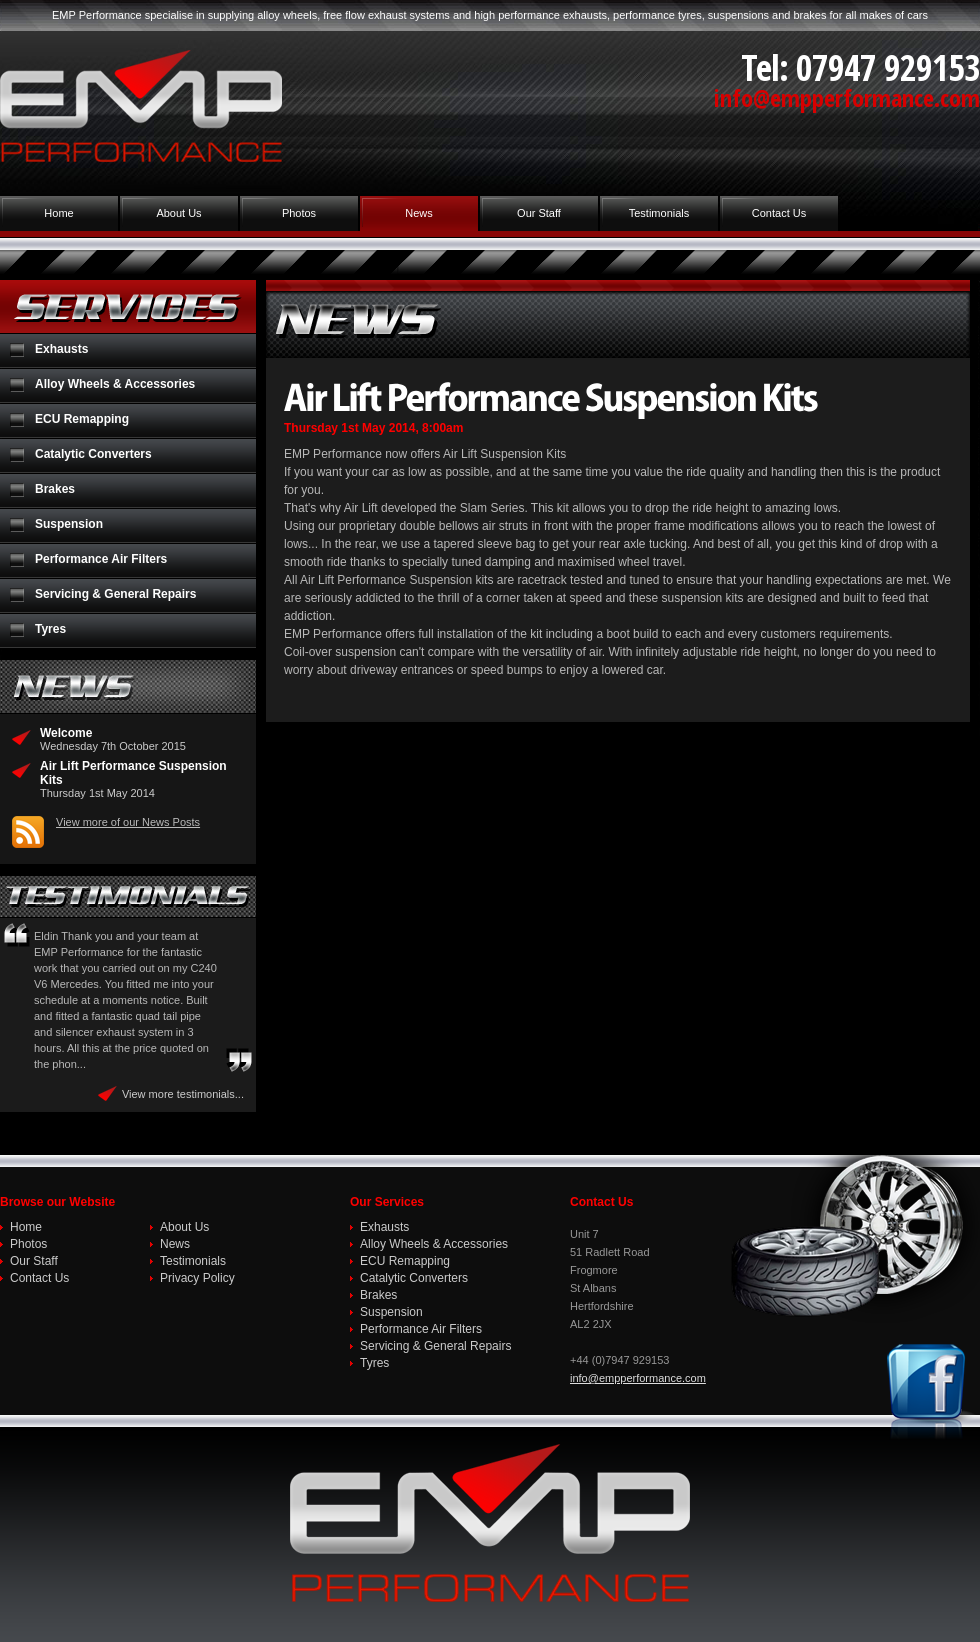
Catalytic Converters (93, 454)
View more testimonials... (183, 1094)
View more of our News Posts (128, 822)
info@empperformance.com (847, 97)
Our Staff (539, 213)
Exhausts (61, 349)
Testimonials (659, 213)
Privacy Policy (197, 1278)
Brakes (55, 489)
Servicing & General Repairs (115, 594)
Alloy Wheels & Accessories (115, 384)
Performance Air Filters (101, 559)
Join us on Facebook (930, 1392)
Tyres (50, 629)
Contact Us (779, 213)
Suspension (69, 524)
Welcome (66, 733)
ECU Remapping (82, 419)
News (419, 213)
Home (58, 213)
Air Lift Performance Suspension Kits (133, 773)
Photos (299, 213)
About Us (178, 213)
